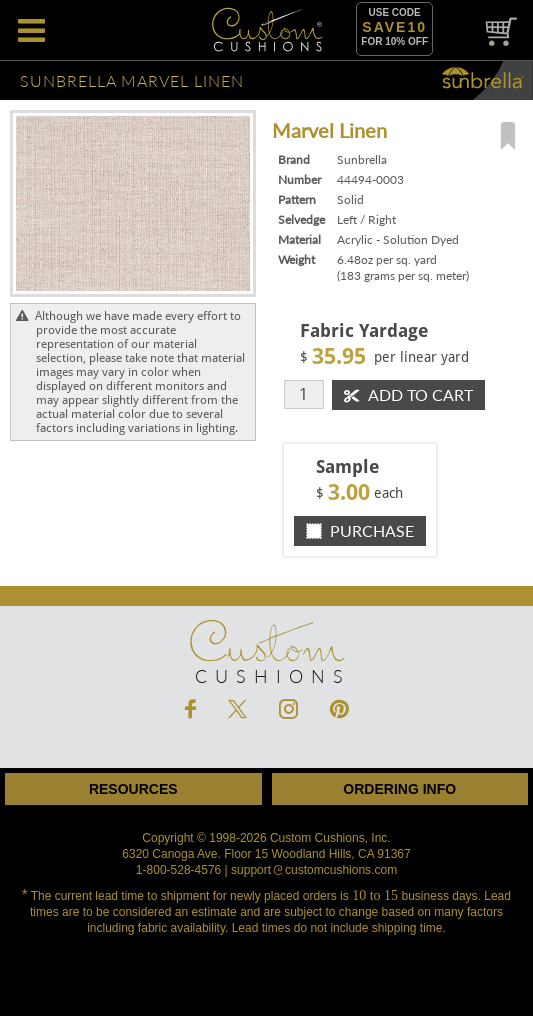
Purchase (360, 530)
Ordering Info (399, 789)
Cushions (266, 641)
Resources (133, 789)
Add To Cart (408, 394)
